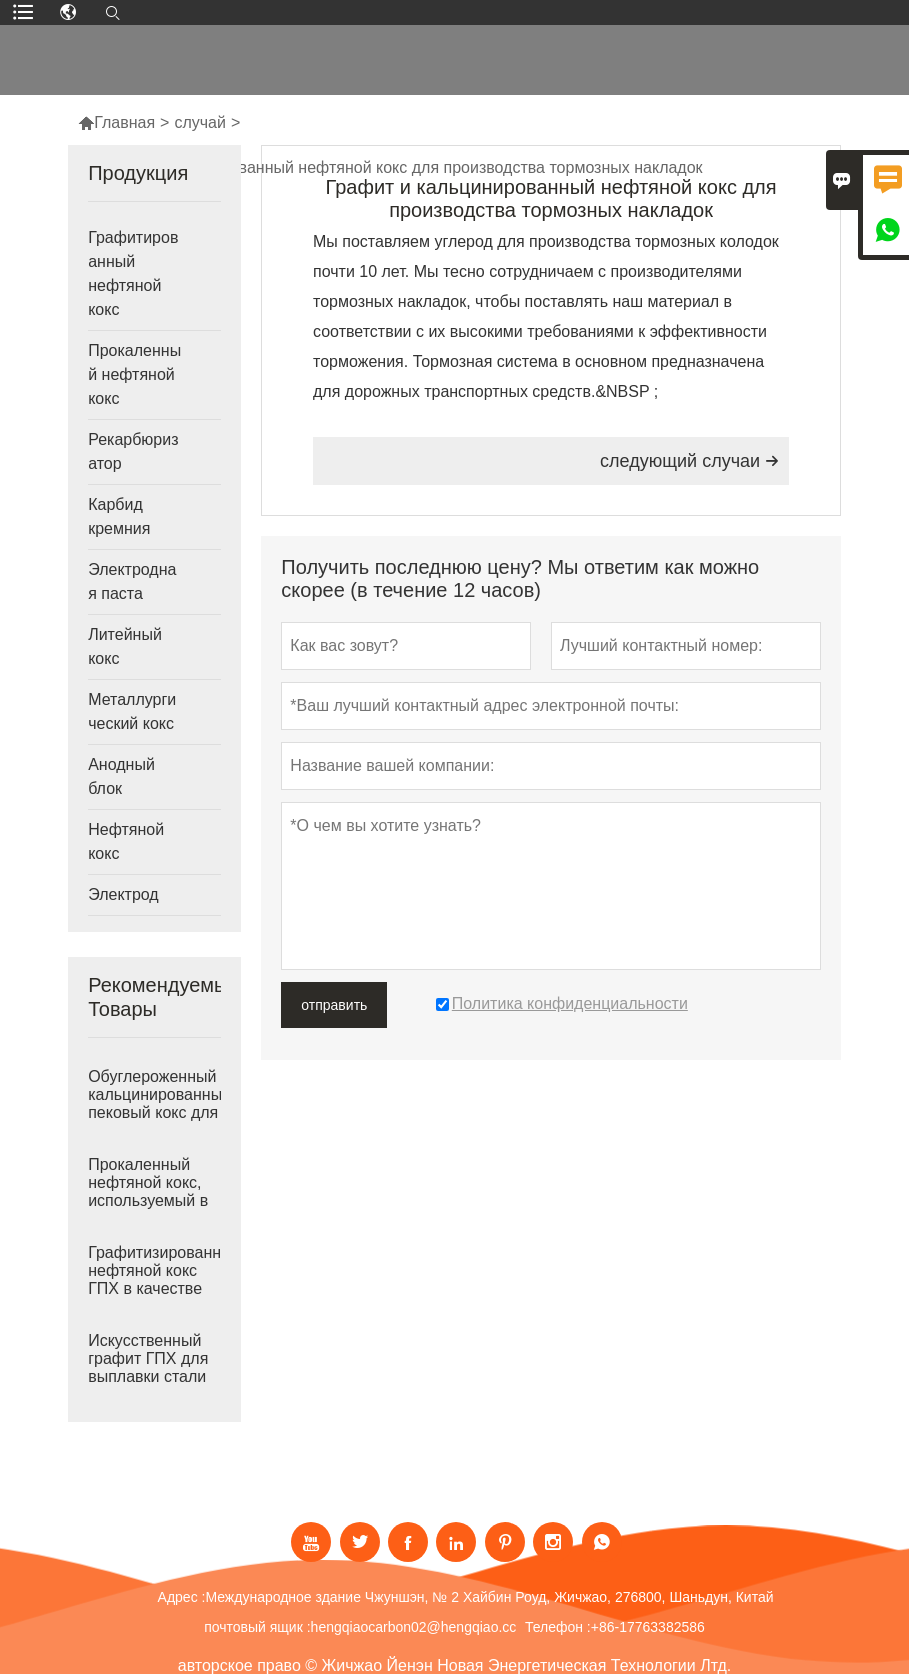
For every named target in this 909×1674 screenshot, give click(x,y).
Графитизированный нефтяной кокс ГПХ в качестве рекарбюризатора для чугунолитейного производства (154, 1289)
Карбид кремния (119, 516)
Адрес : (182, 1597)
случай (200, 122)
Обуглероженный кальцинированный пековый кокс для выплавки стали (154, 1103)
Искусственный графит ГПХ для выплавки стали (148, 1358)
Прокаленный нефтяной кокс (134, 374)
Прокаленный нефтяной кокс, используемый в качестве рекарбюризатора (154, 1200)
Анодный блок (121, 776)
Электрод (123, 894)
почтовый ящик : (257, 1627)
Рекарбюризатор (133, 451)
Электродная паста (132, 581)
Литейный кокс (125, 646)
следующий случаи (689, 461)
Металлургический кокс (132, 711)
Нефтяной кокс (126, 841)
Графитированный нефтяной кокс (133, 273)
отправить (334, 1005)
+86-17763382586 (648, 1627)
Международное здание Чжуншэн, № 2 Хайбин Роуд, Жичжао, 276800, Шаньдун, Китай (489, 1597)
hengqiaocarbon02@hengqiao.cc (414, 1627)
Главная (116, 122)
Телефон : (558, 1627)
